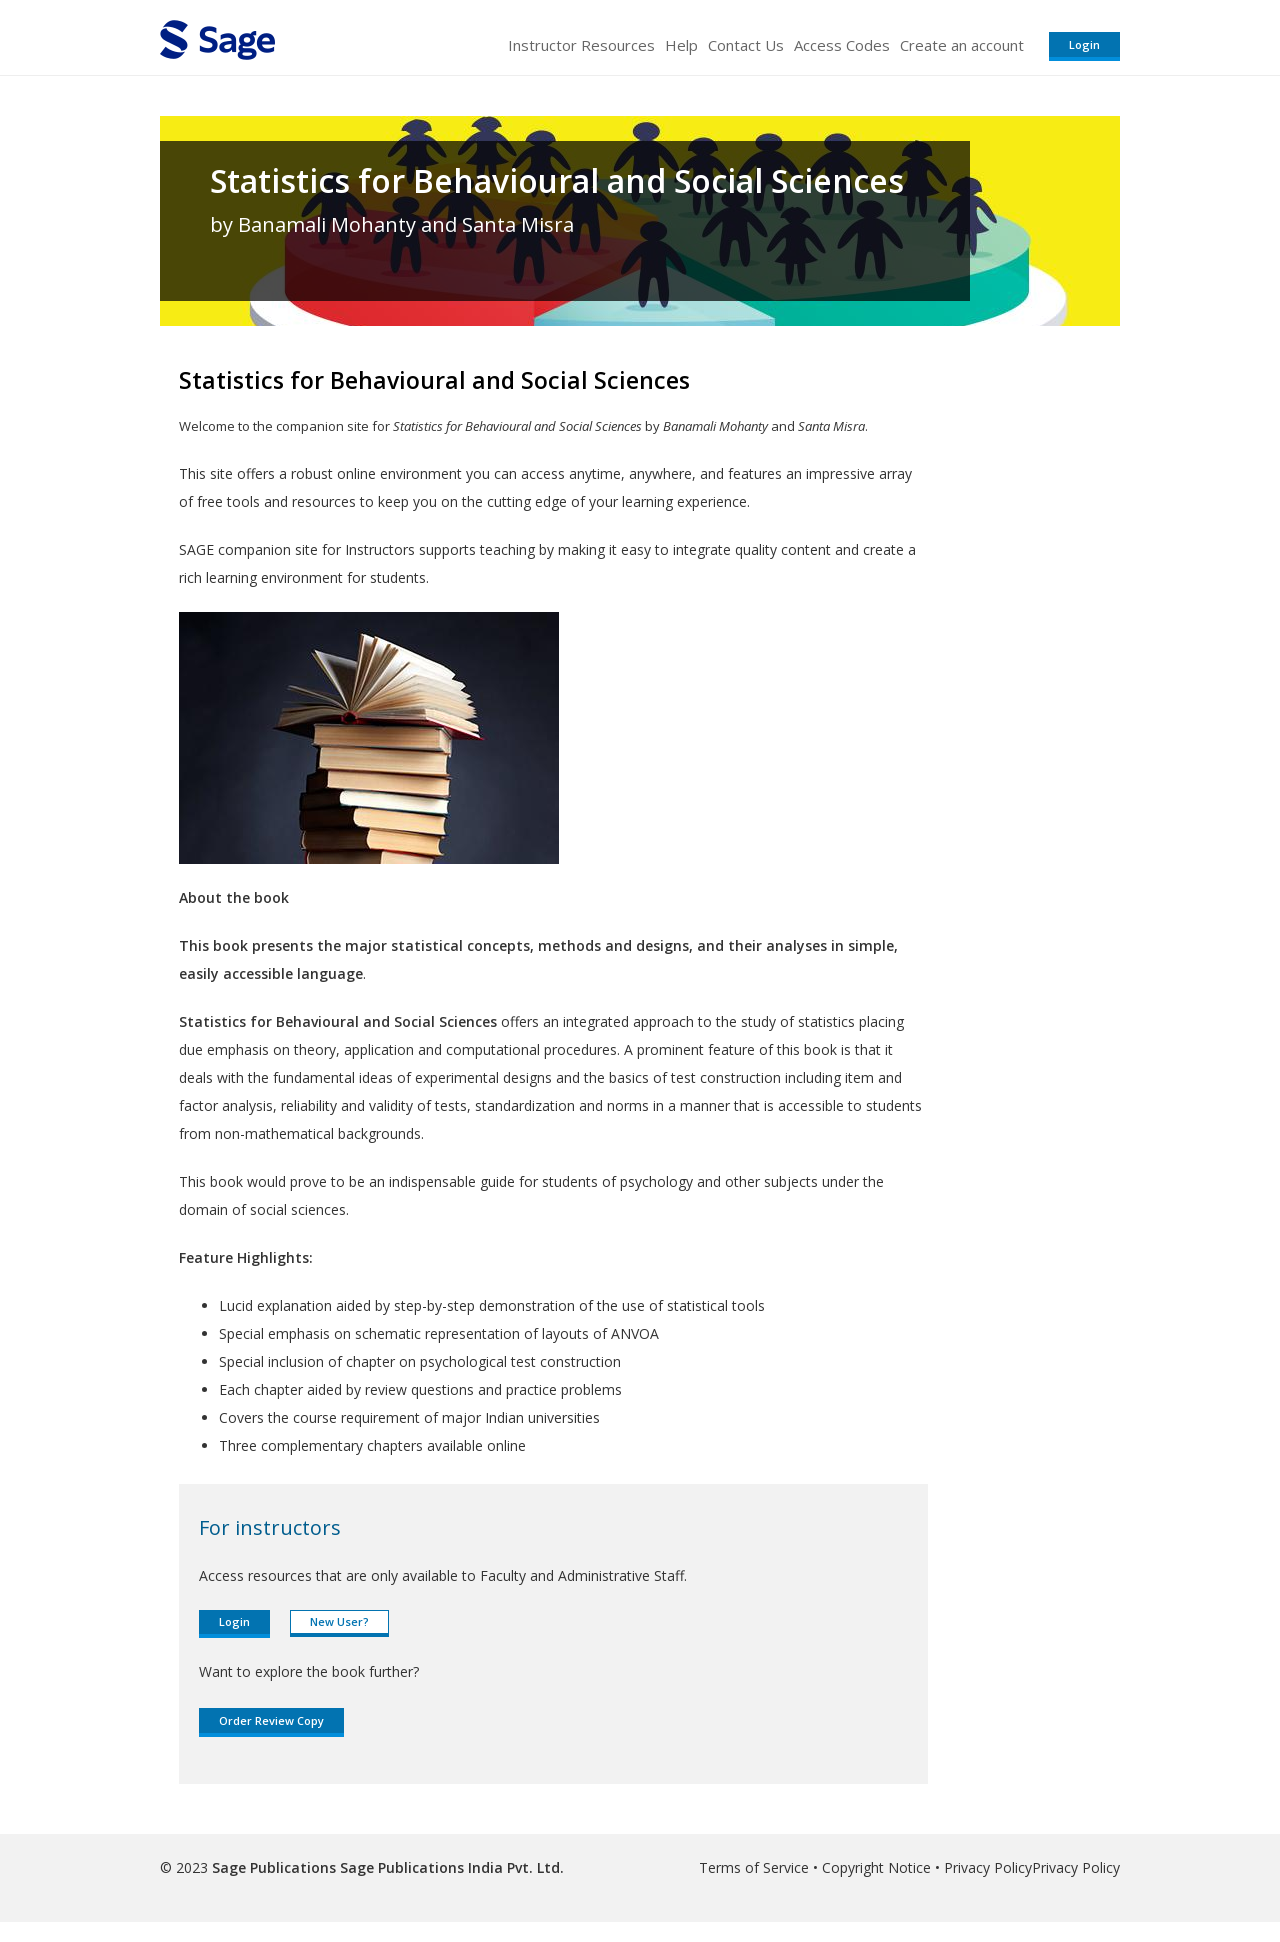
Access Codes (842, 45)
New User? (339, 1621)
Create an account (962, 45)
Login (1084, 44)
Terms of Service (754, 1867)
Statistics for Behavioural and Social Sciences (557, 181)
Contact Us (746, 45)
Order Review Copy (271, 1720)
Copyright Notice (876, 1867)
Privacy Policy (988, 1867)
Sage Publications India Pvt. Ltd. (450, 1867)
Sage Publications (274, 1867)
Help (681, 45)
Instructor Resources (581, 45)
